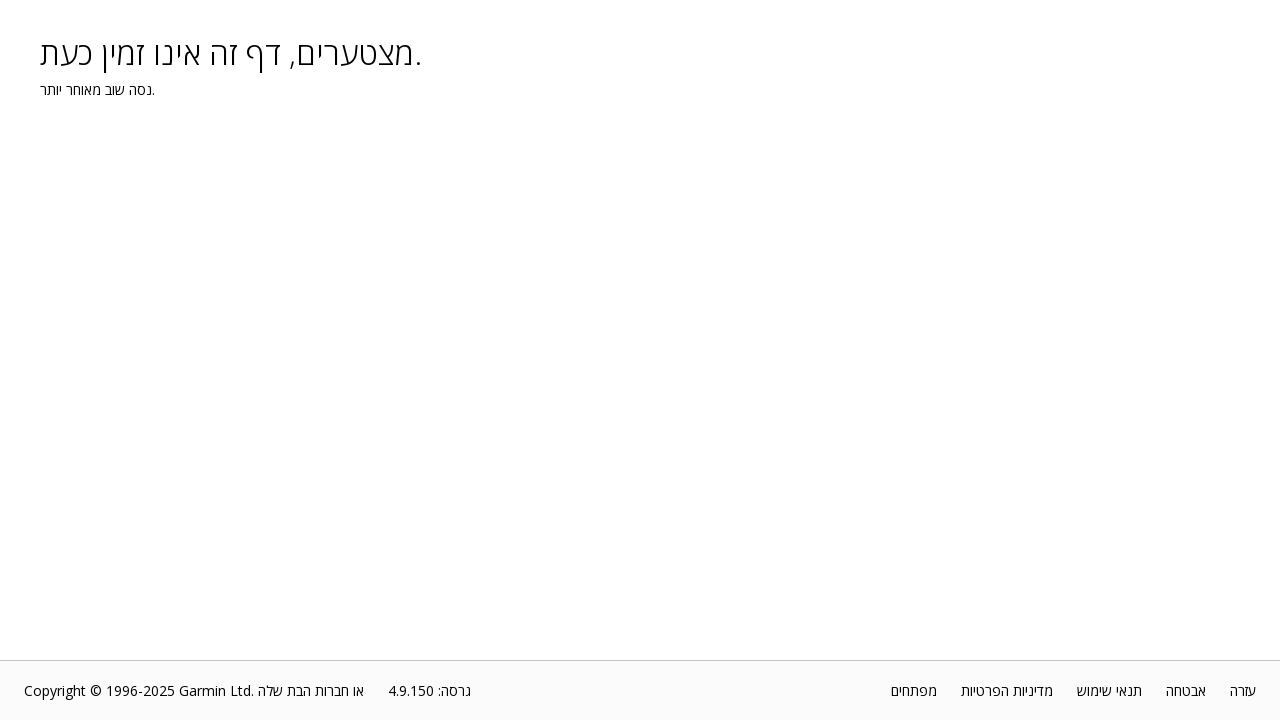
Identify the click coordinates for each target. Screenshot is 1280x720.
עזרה (1243, 690)
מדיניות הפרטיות (1007, 690)
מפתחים (914, 690)
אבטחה (1186, 690)
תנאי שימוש (1109, 690)
